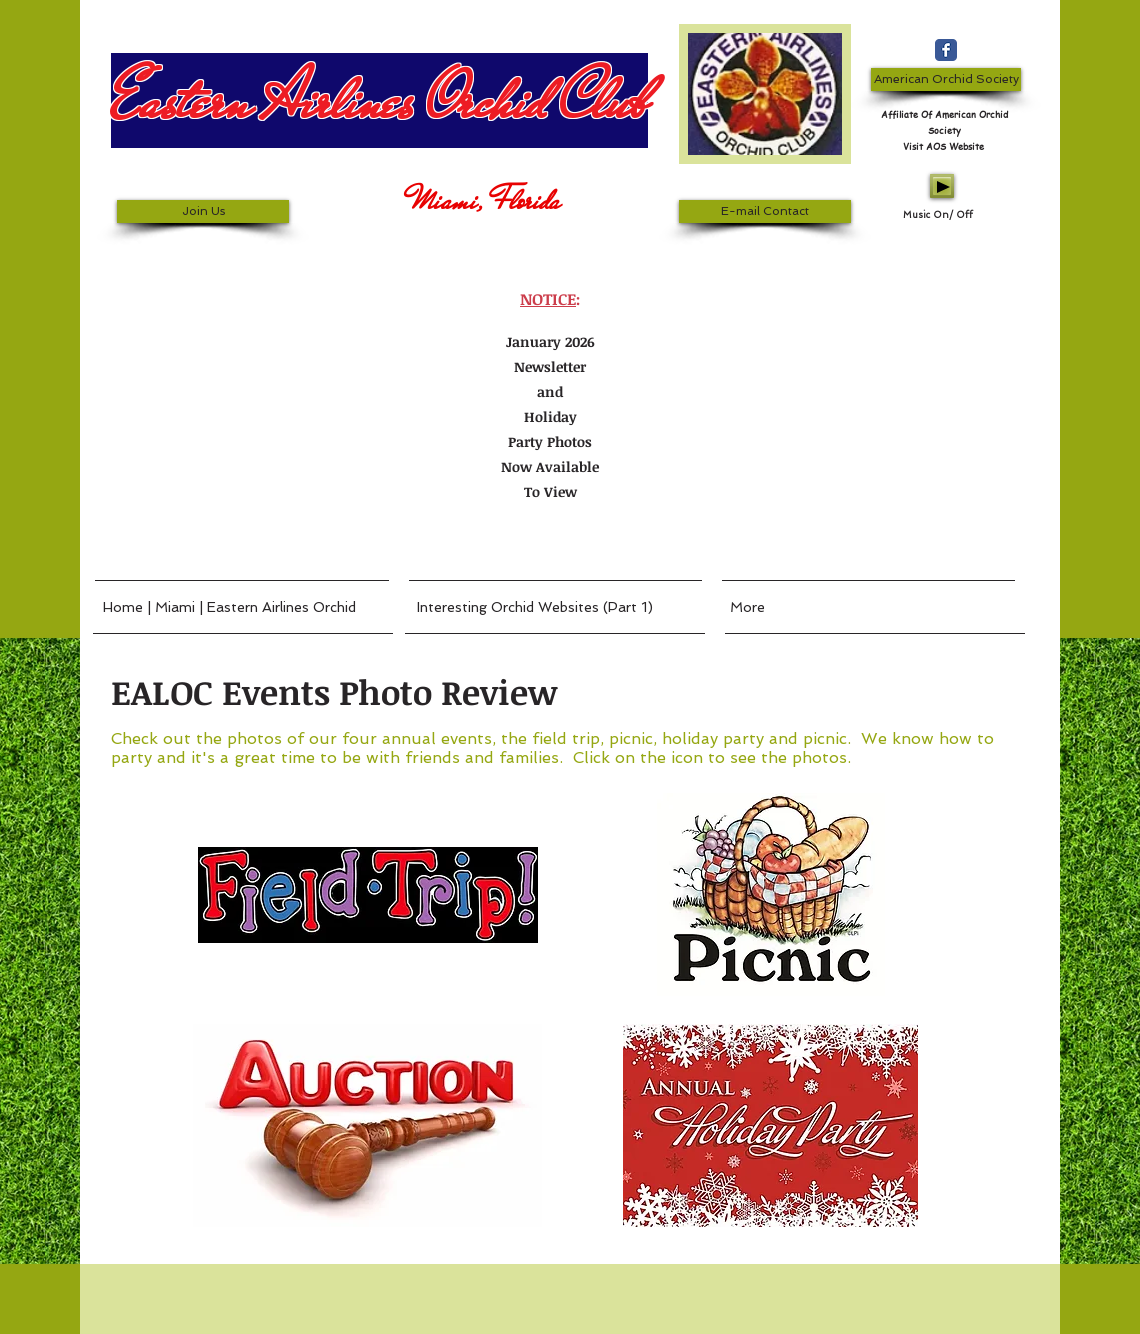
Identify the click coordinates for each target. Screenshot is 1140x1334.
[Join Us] (203, 211)
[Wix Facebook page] (946, 50)
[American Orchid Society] (946, 79)
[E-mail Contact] (765, 211)
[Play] (942, 186)
